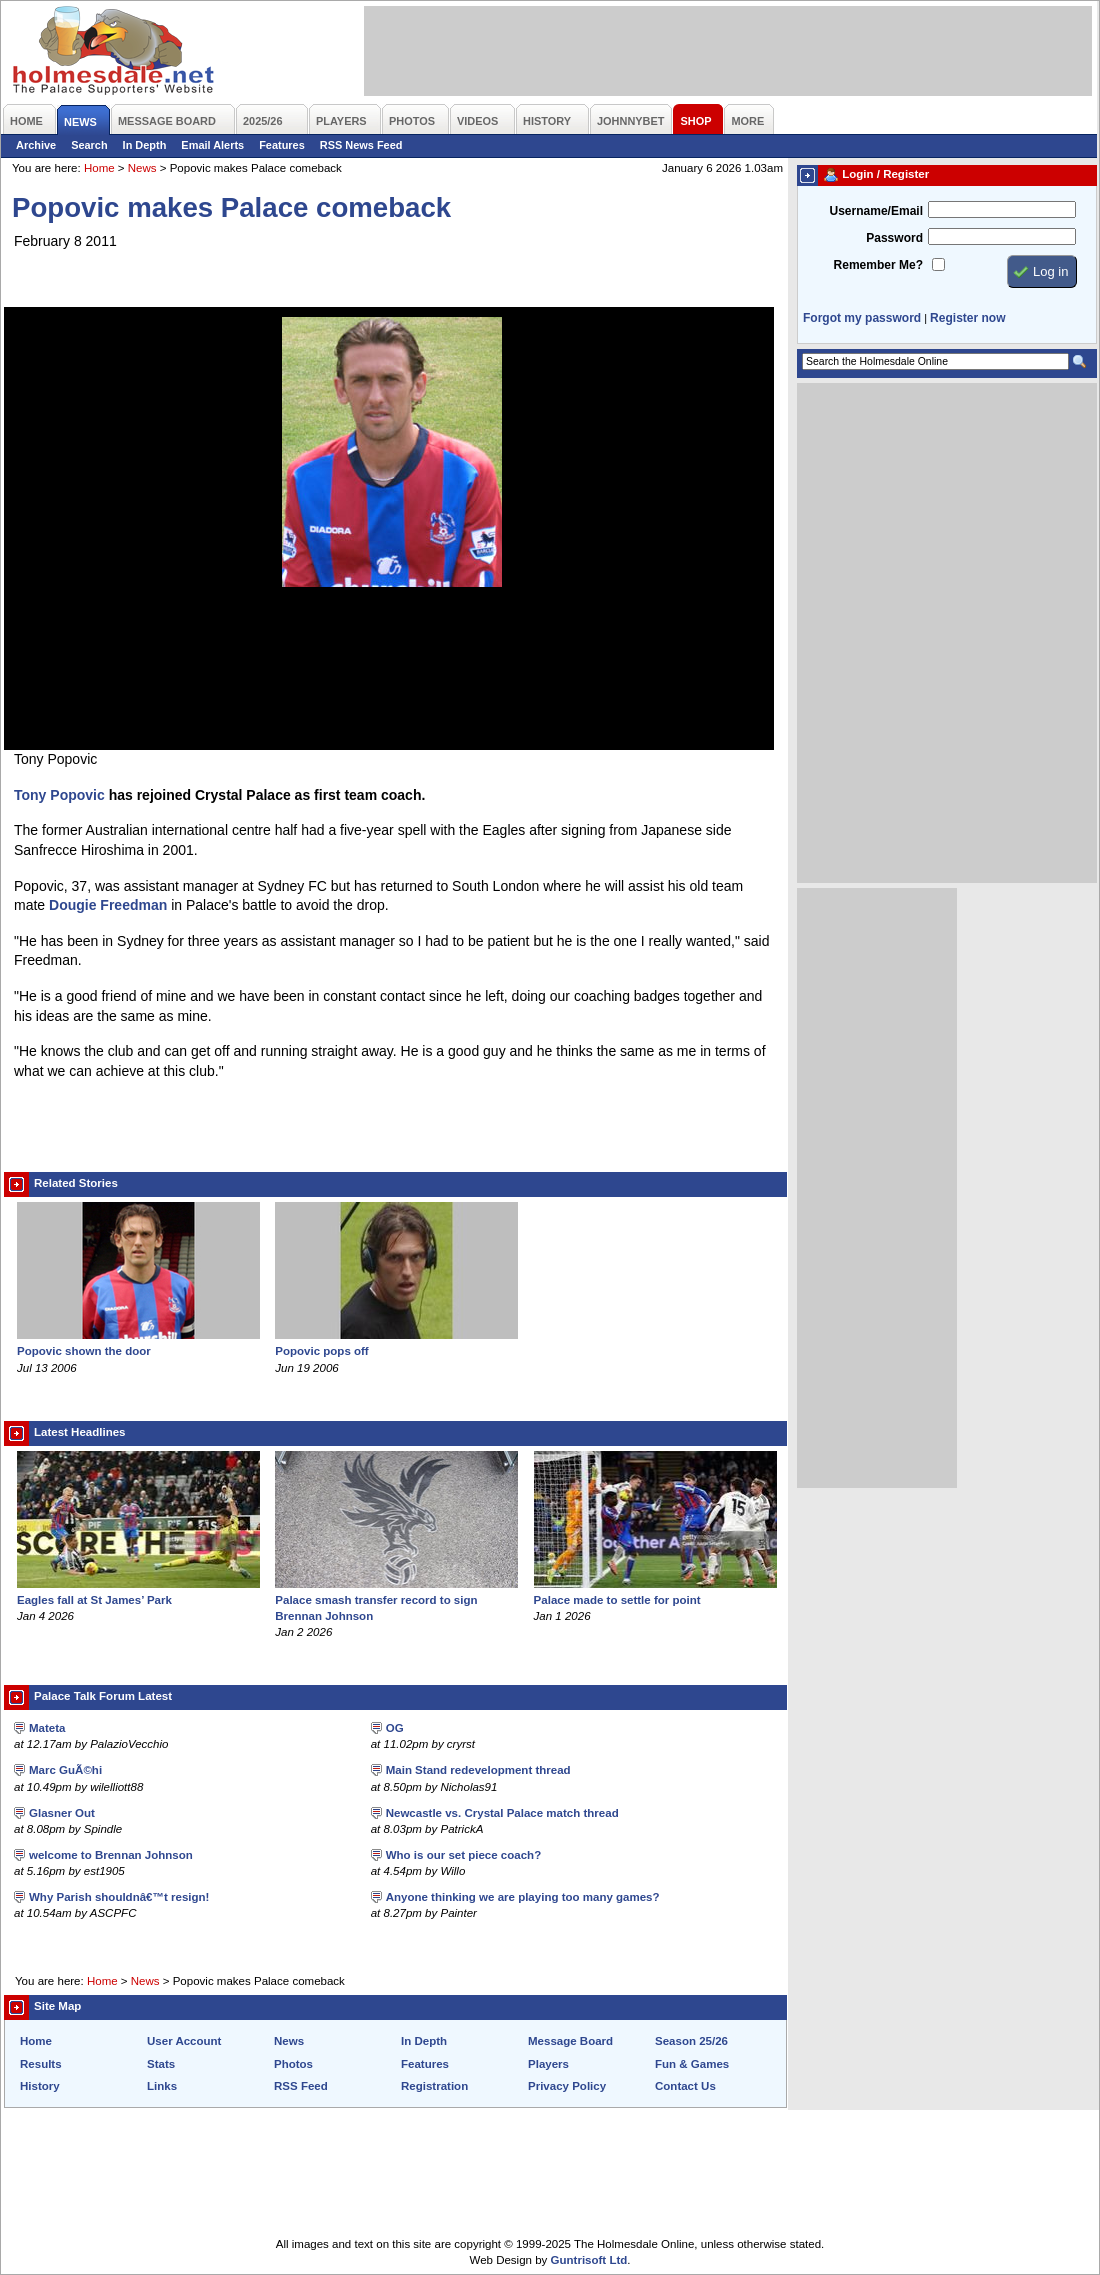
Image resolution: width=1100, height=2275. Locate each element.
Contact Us (685, 2086)
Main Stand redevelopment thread (478, 1770)
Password (894, 238)
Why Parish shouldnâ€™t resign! (119, 1897)
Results (41, 2064)
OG (395, 1728)
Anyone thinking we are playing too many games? (523, 1897)
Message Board (570, 2041)
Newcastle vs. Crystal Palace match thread (502, 1813)
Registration (434, 2086)
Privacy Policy (567, 2086)
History (40, 2086)
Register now (967, 318)
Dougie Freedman (108, 905)
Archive (36, 145)
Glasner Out (62, 1813)
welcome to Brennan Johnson (111, 1855)
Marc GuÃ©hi (65, 1770)
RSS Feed (301, 2086)
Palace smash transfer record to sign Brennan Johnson (396, 1600)
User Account (184, 2041)
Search (89, 145)
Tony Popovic (59, 795)
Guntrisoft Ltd (589, 2260)
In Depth (145, 145)
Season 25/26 (691, 2041)
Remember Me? (878, 265)
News (142, 168)
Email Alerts (212, 145)
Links (162, 2086)
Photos (293, 2064)
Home (99, 168)
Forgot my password (862, 318)
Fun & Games (692, 2064)
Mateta (47, 1728)
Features (282, 145)
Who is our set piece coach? (464, 1855)
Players (548, 2064)
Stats (161, 2064)
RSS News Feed (361, 145)
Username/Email (876, 211)
